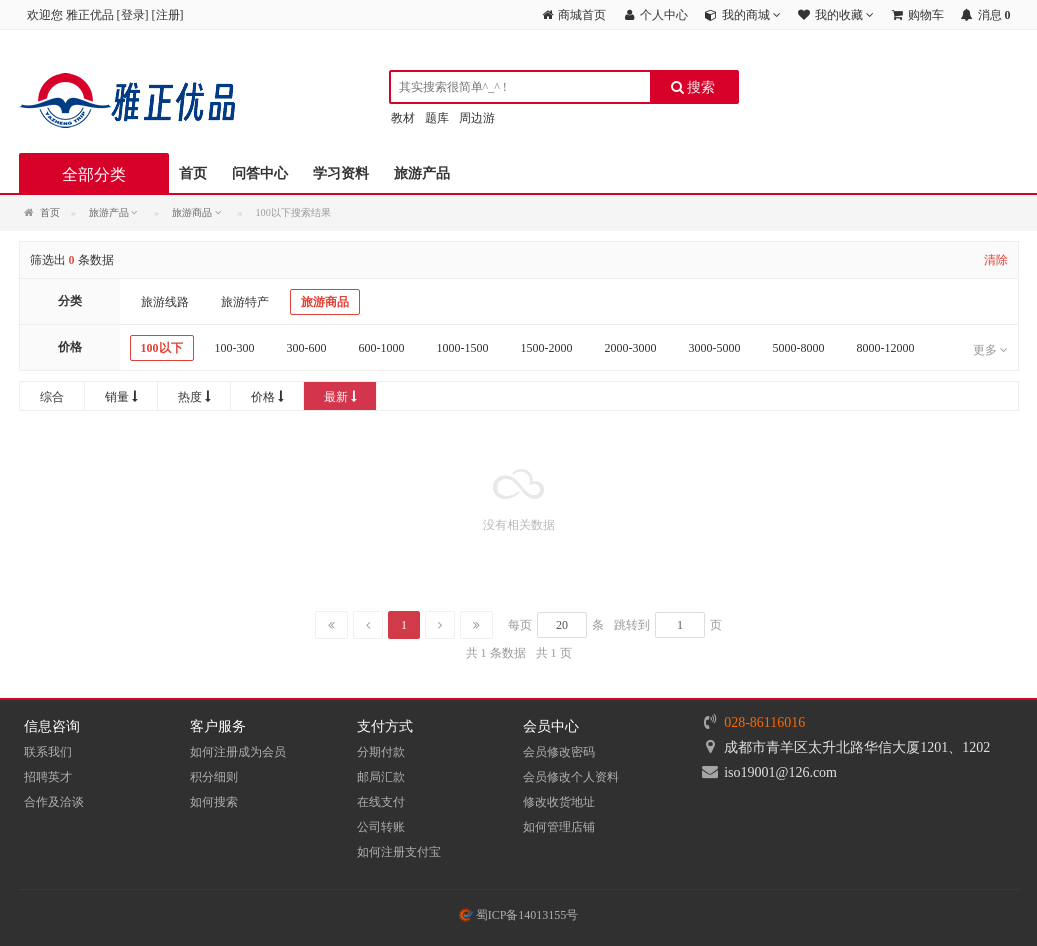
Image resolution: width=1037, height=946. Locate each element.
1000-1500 (463, 348)
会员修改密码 (559, 752)
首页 (193, 173)
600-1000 (382, 348)
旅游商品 (325, 302)
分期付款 (381, 752)
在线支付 (381, 802)
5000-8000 (799, 348)
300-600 (307, 348)
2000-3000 (631, 348)
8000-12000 (886, 348)
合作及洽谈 (54, 802)
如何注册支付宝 (399, 852)
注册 (168, 15)
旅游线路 (165, 302)
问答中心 (260, 173)
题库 (437, 118)
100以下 (162, 348)
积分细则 (214, 777)
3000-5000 (715, 348)
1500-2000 (547, 348)
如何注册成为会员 (238, 752)
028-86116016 (764, 722)
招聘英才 (48, 777)
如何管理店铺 (559, 827)
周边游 (477, 118)
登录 (133, 15)
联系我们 (48, 752)
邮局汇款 (381, 777)
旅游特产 (245, 302)
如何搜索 (214, 802)
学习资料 (341, 173)
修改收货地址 (559, 802)
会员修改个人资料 (571, 777)
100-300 (235, 348)
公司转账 (381, 827)
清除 (996, 260)
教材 (403, 118)
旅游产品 (422, 173)
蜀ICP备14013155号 (519, 915)
